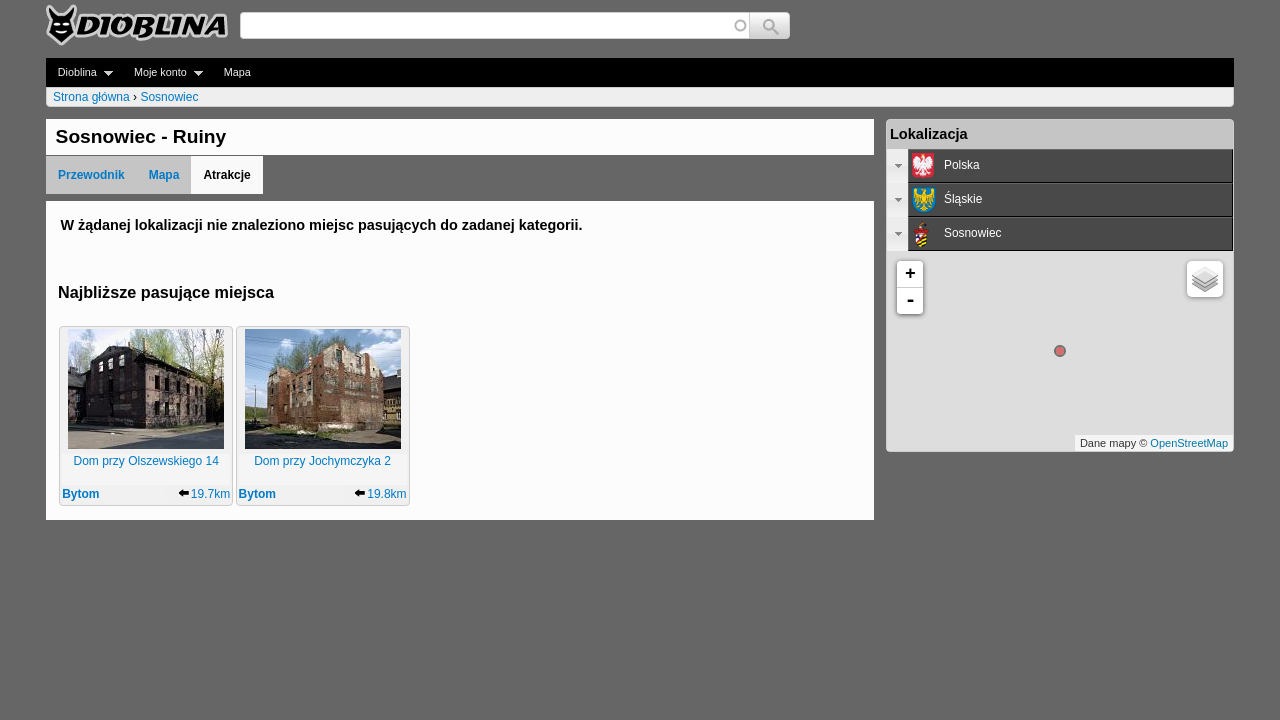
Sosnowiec (169, 97)
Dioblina (79, 72)
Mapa (237, 72)
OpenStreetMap (1189, 443)
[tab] (1060, 166)
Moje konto (162, 72)
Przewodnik (91, 175)
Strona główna (91, 97)
